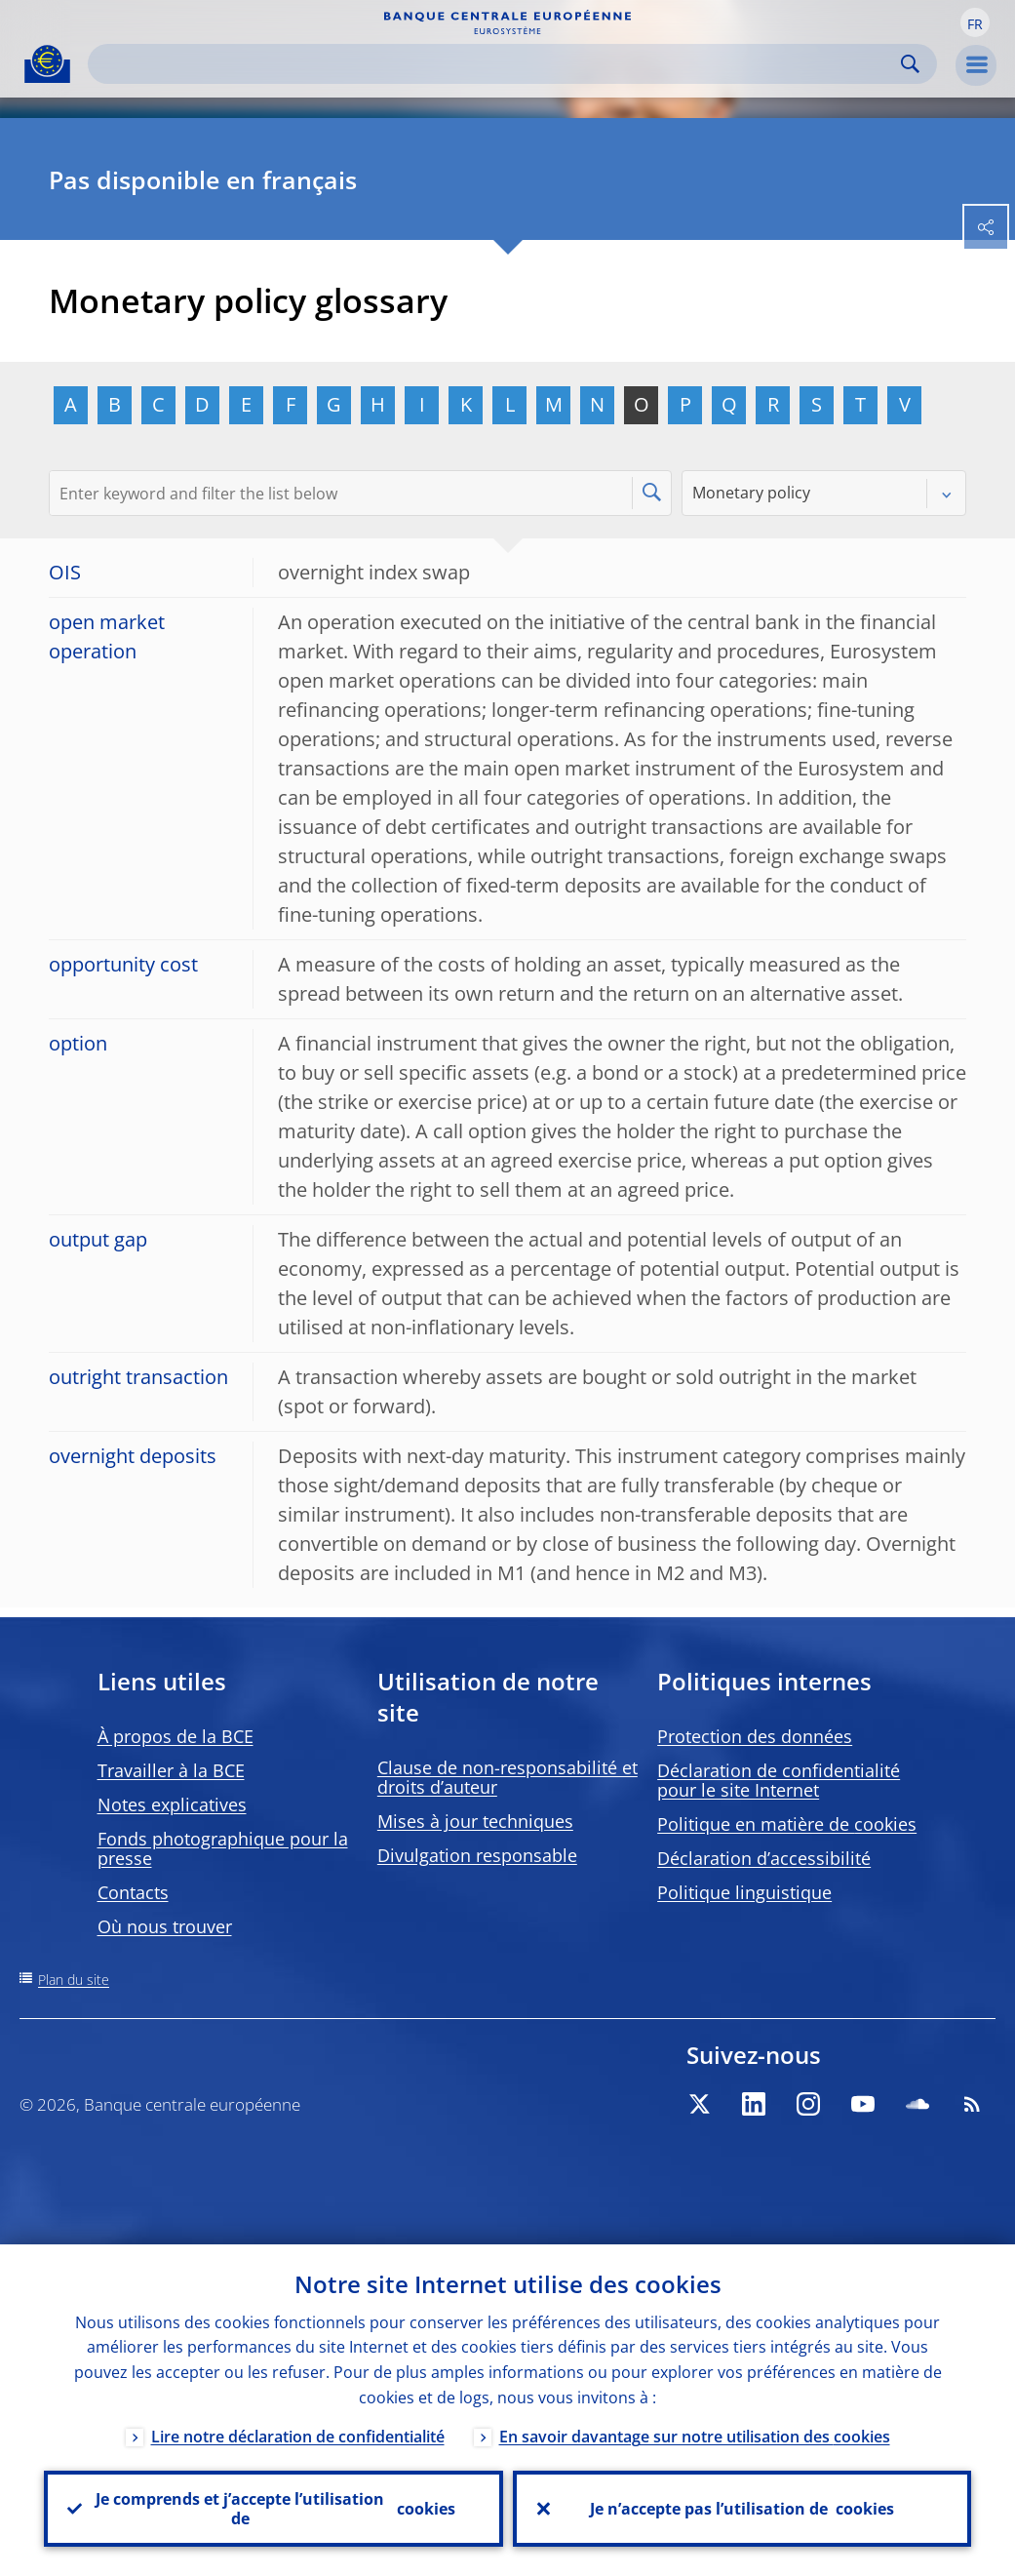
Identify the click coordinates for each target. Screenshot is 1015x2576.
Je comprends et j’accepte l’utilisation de (275, 2508)
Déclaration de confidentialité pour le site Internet (778, 1780)
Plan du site (73, 1979)
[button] (975, 22)
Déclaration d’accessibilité (764, 1858)
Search (910, 64)
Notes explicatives (172, 1804)
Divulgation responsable (477, 1855)
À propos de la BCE (176, 1736)
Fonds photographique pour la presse (223, 1848)
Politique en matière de (787, 1824)
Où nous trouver (165, 1926)
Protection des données (754, 1736)
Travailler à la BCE (171, 1770)
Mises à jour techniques (475, 1821)
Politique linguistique (744, 1892)
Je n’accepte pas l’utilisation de (742, 2508)
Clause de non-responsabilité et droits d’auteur (507, 1777)
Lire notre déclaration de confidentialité (298, 2436)
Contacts (133, 1892)
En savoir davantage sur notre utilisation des (694, 2436)
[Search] (496, 64)
